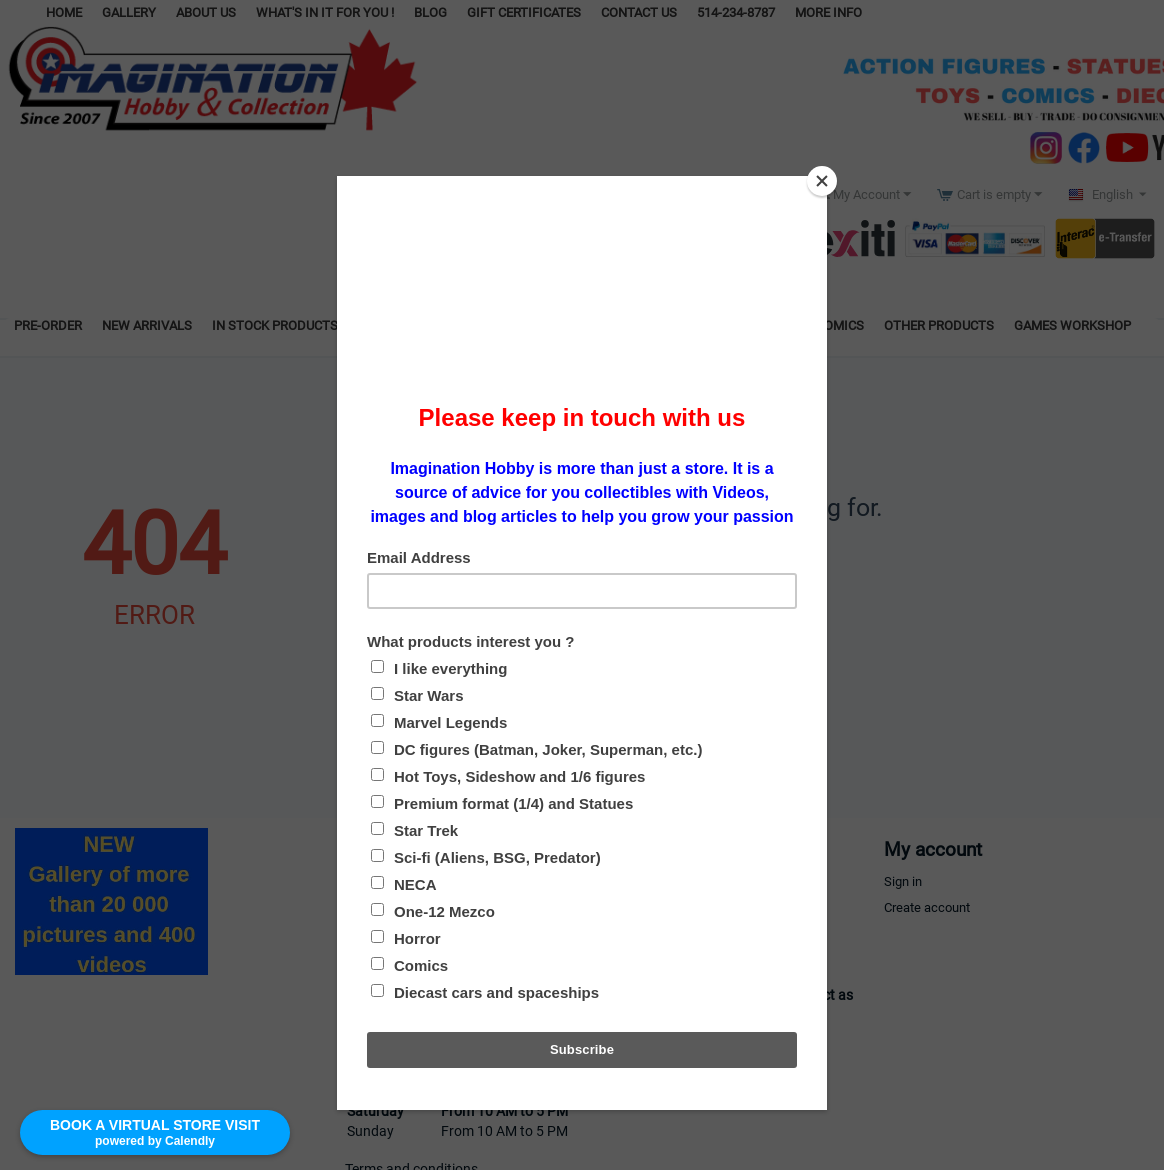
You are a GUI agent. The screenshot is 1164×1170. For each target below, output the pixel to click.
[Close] (822, 181)
